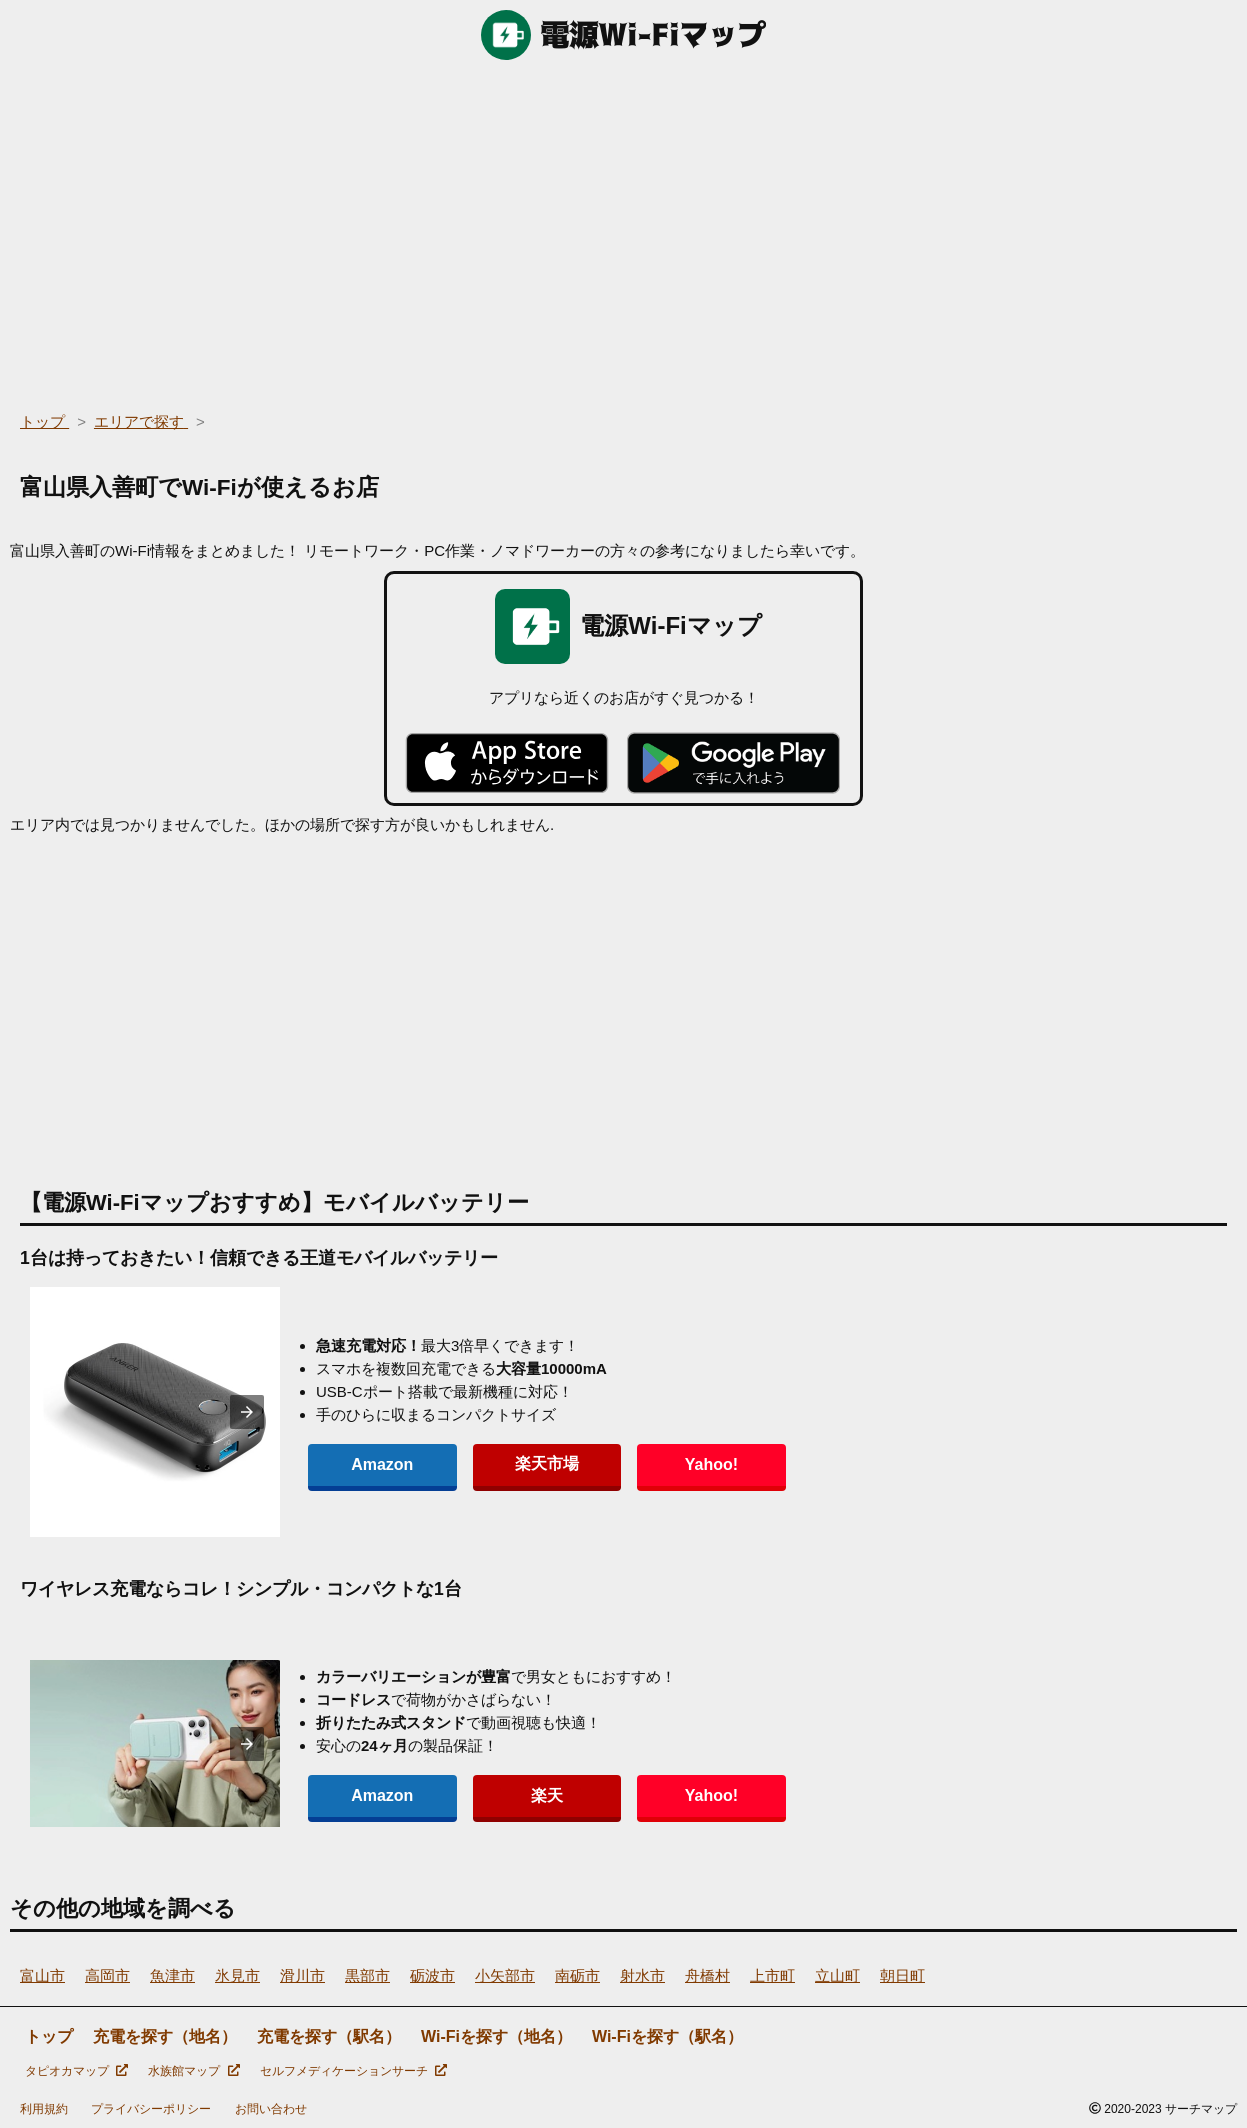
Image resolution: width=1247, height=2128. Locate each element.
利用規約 (44, 2109)
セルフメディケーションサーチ (353, 2071)
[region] (623, 230)
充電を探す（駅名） (329, 2036)
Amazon (368, 1464)
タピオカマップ (76, 2071)
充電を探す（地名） (165, 2036)
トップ (49, 2036)
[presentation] (247, 1412)
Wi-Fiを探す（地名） (496, 2036)
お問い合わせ (271, 2109)
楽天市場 (504, 1463)
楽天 (504, 1795)
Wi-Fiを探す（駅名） (667, 2036)
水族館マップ (193, 2071)
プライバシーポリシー (151, 2109)
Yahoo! (639, 1464)
